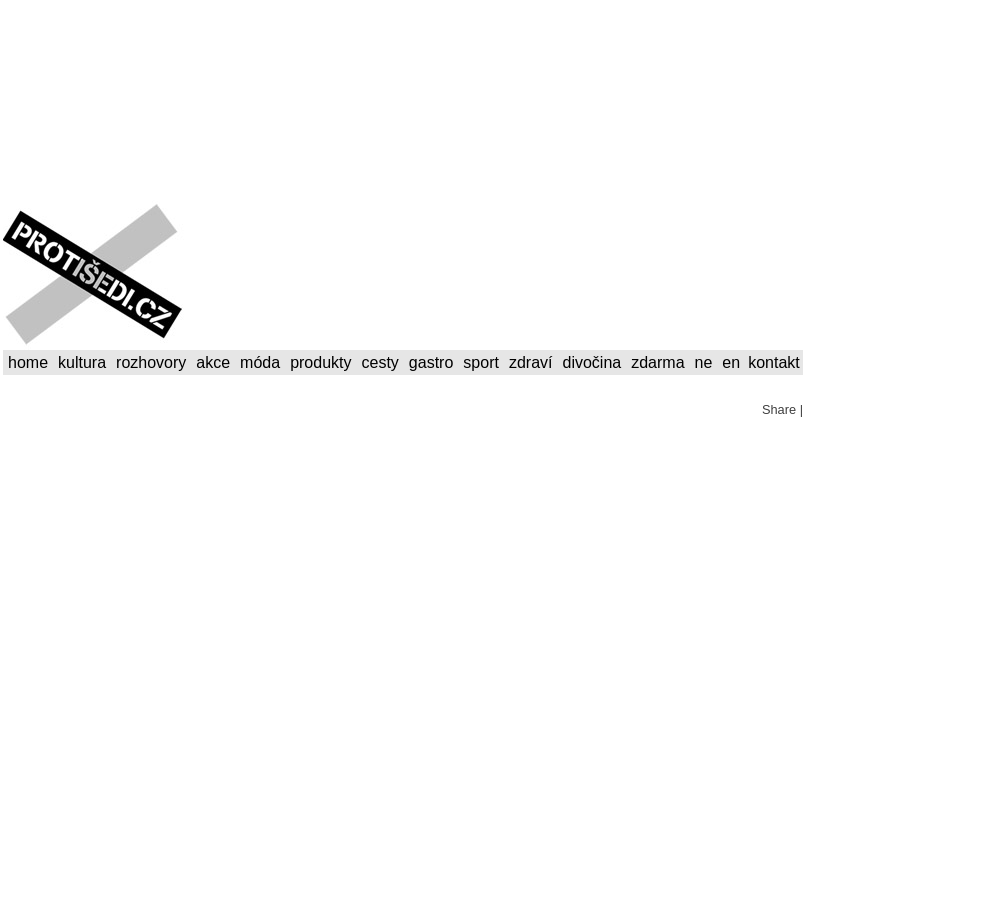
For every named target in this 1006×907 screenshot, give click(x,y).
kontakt (774, 362)
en (731, 362)
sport (481, 362)
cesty (380, 362)
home (28, 362)
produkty (320, 362)
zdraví (531, 362)
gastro (431, 362)
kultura (82, 362)
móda (260, 362)
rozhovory (151, 362)
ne (704, 362)
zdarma (657, 362)
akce (213, 362)
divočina (591, 362)
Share (779, 409)
